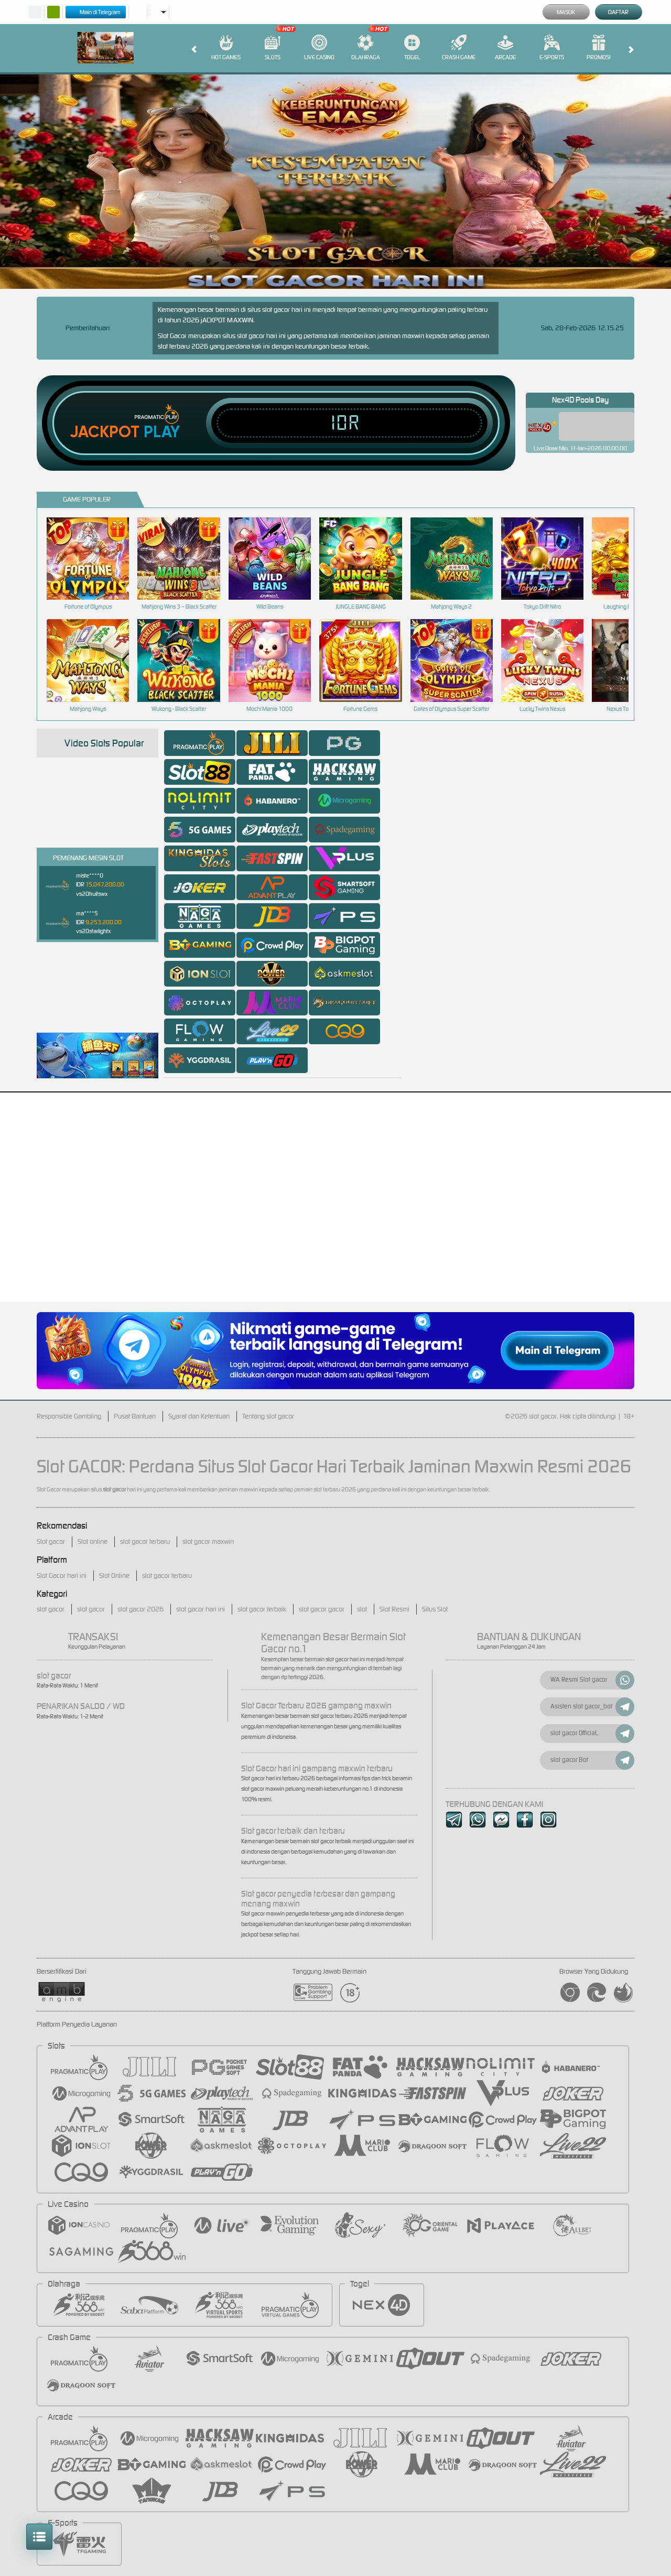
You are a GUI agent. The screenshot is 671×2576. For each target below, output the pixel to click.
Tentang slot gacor (268, 1416)
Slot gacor (51, 1541)
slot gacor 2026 (140, 1609)
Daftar (618, 12)
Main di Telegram (96, 12)
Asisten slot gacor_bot (592, 1706)
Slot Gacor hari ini (61, 1575)
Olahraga (365, 48)
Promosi (598, 48)
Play (162, 432)
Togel (412, 48)
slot (362, 1609)
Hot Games (226, 48)
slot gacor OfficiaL (592, 1733)
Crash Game (458, 48)
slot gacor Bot (592, 1760)
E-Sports (551, 48)
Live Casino (319, 48)
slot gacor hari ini (200, 1609)
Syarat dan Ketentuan (199, 1416)
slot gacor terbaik (261, 1609)
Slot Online (114, 1575)
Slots (272, 48)
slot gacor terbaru (145, 1541)
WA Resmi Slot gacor (592, 1680)
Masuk (566, 12)
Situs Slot (435, 1609)
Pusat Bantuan (135, 1416)
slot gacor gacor (321, 1609)
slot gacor (50, 1609)
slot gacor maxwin (208, 1541)
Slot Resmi (394, 1609)
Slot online (92, 1541)
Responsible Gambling (69, 1416)
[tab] (199, 743)
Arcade (505, 48)
